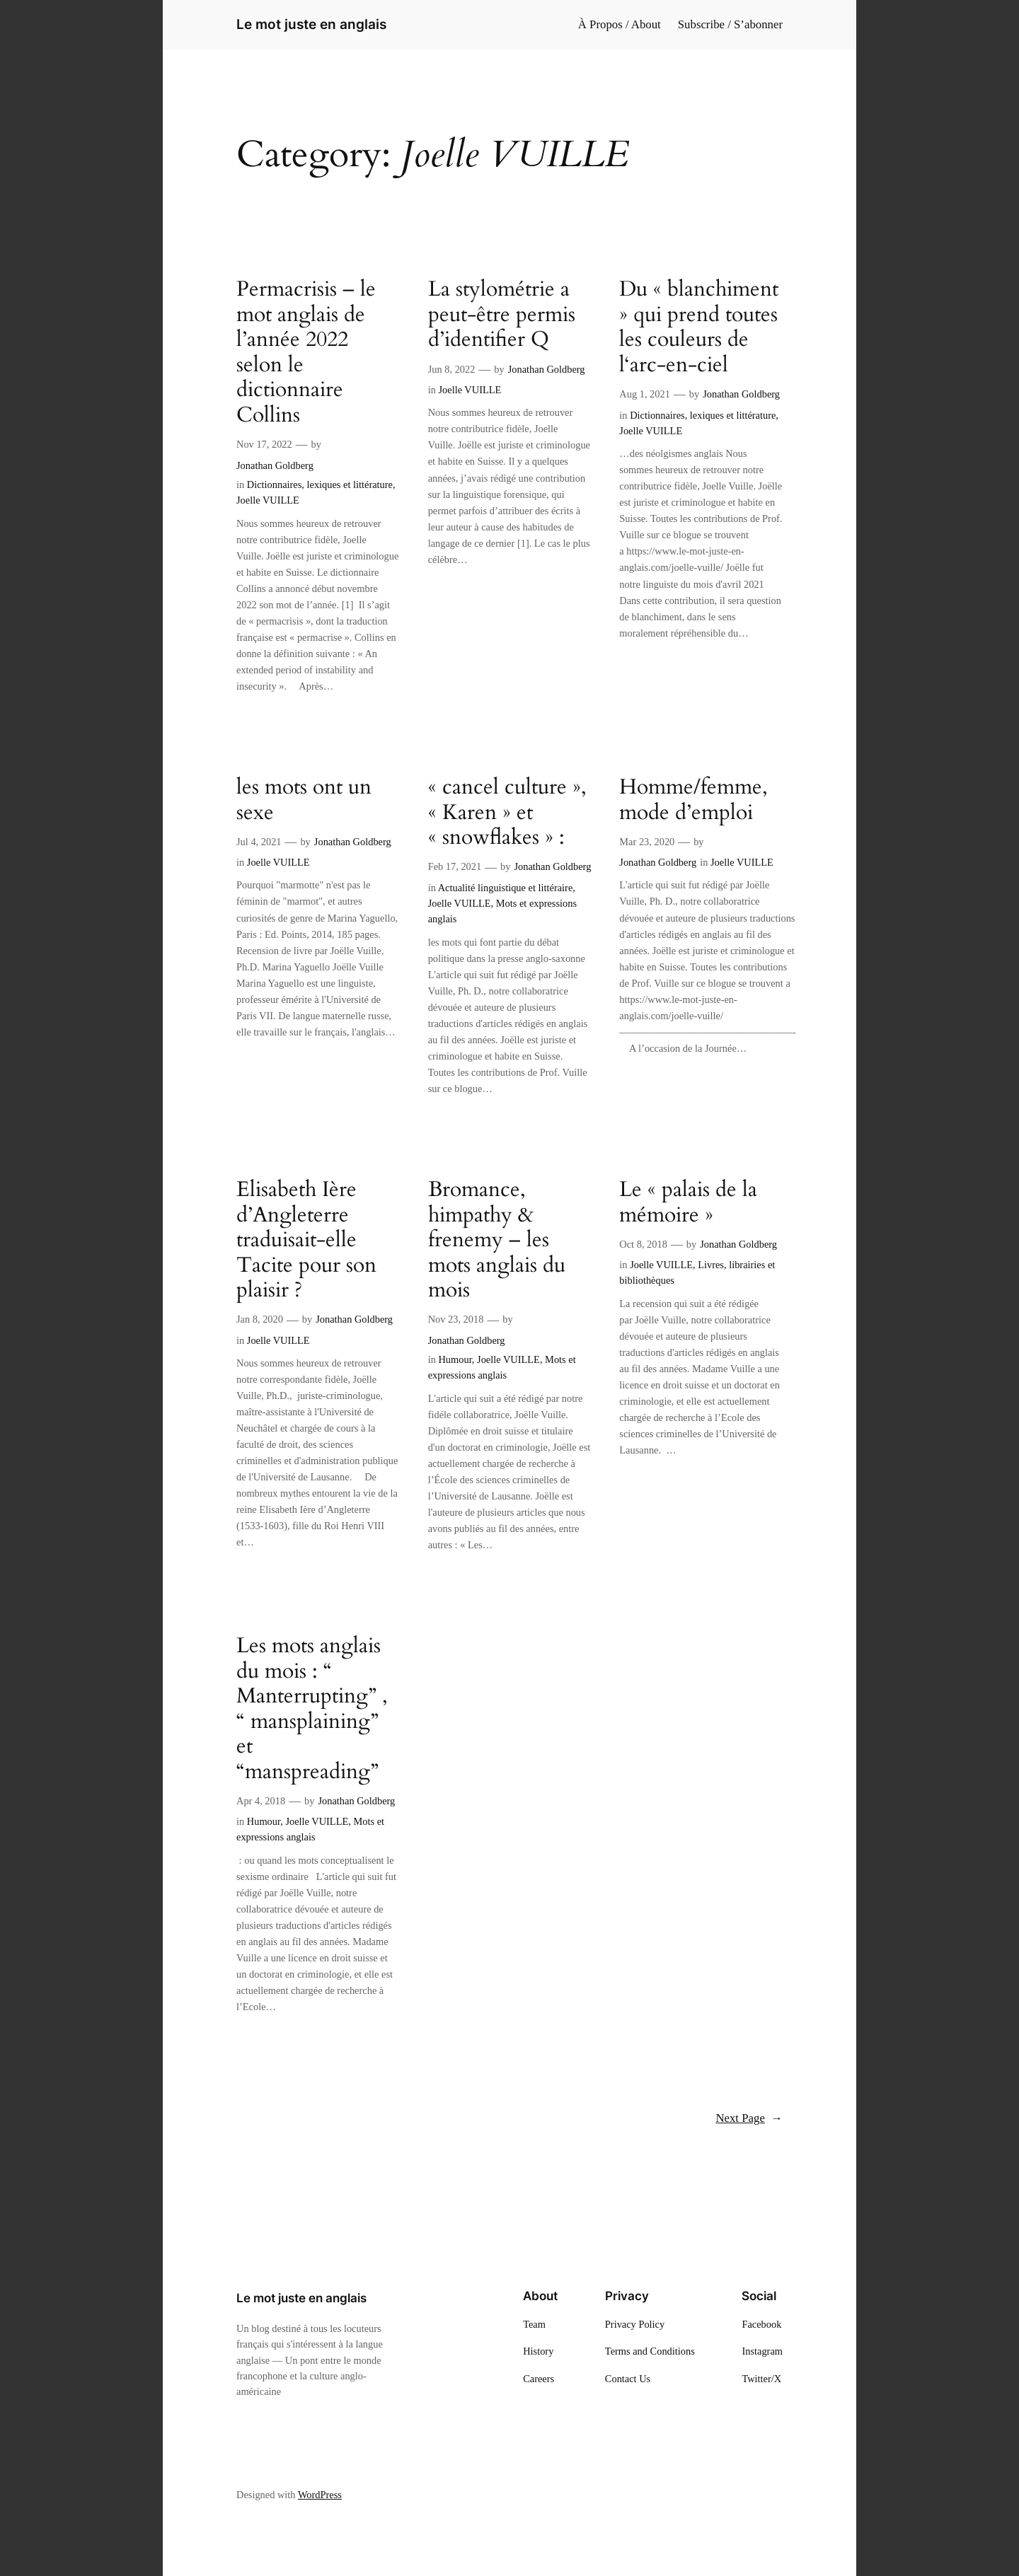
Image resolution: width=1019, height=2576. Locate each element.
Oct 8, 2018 (643, 1244)
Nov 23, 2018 (456, 1319)
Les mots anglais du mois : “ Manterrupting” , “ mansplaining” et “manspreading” (312, 1709)
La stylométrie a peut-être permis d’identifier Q (501, 315)
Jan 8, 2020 (259, 1319)
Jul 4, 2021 (259, 841)
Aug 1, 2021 (644, 394)
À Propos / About (619, 24)
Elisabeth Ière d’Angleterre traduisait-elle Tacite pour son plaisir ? (306, 1241)
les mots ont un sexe (304, 800)
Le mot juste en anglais (311, 24)
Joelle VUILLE (267, 500)
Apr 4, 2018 (260, 1800)
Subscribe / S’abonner (730, 24)
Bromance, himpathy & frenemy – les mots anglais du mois (496, 1241)
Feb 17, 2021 (455, 866)
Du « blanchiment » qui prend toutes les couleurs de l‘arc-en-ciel (698, 327)
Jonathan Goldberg (274, 465)
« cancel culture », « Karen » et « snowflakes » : (507, 813)
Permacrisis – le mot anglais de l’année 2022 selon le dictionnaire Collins (306, 352)
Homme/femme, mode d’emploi (693, 800)
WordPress (320, 2494)
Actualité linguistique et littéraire (505, 887)
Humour (454, 1359)
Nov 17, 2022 (264, 444)
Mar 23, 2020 (646, 841)
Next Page (749, 2118)
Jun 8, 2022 (452, 369)
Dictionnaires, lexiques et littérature (320, 484)
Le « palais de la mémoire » (688, 1203)
